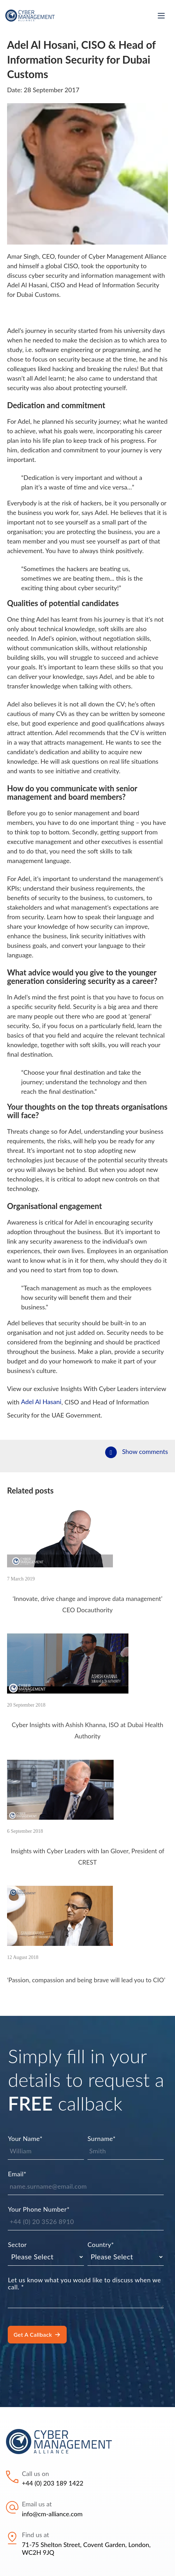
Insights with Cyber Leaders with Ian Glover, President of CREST (87, 1856)
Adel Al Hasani (41, 1402)
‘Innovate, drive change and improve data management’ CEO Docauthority (87, 1604)
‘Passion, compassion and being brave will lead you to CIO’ (86, 1980)
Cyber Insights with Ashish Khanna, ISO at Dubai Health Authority (87, 1730)
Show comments (145, 1451)
